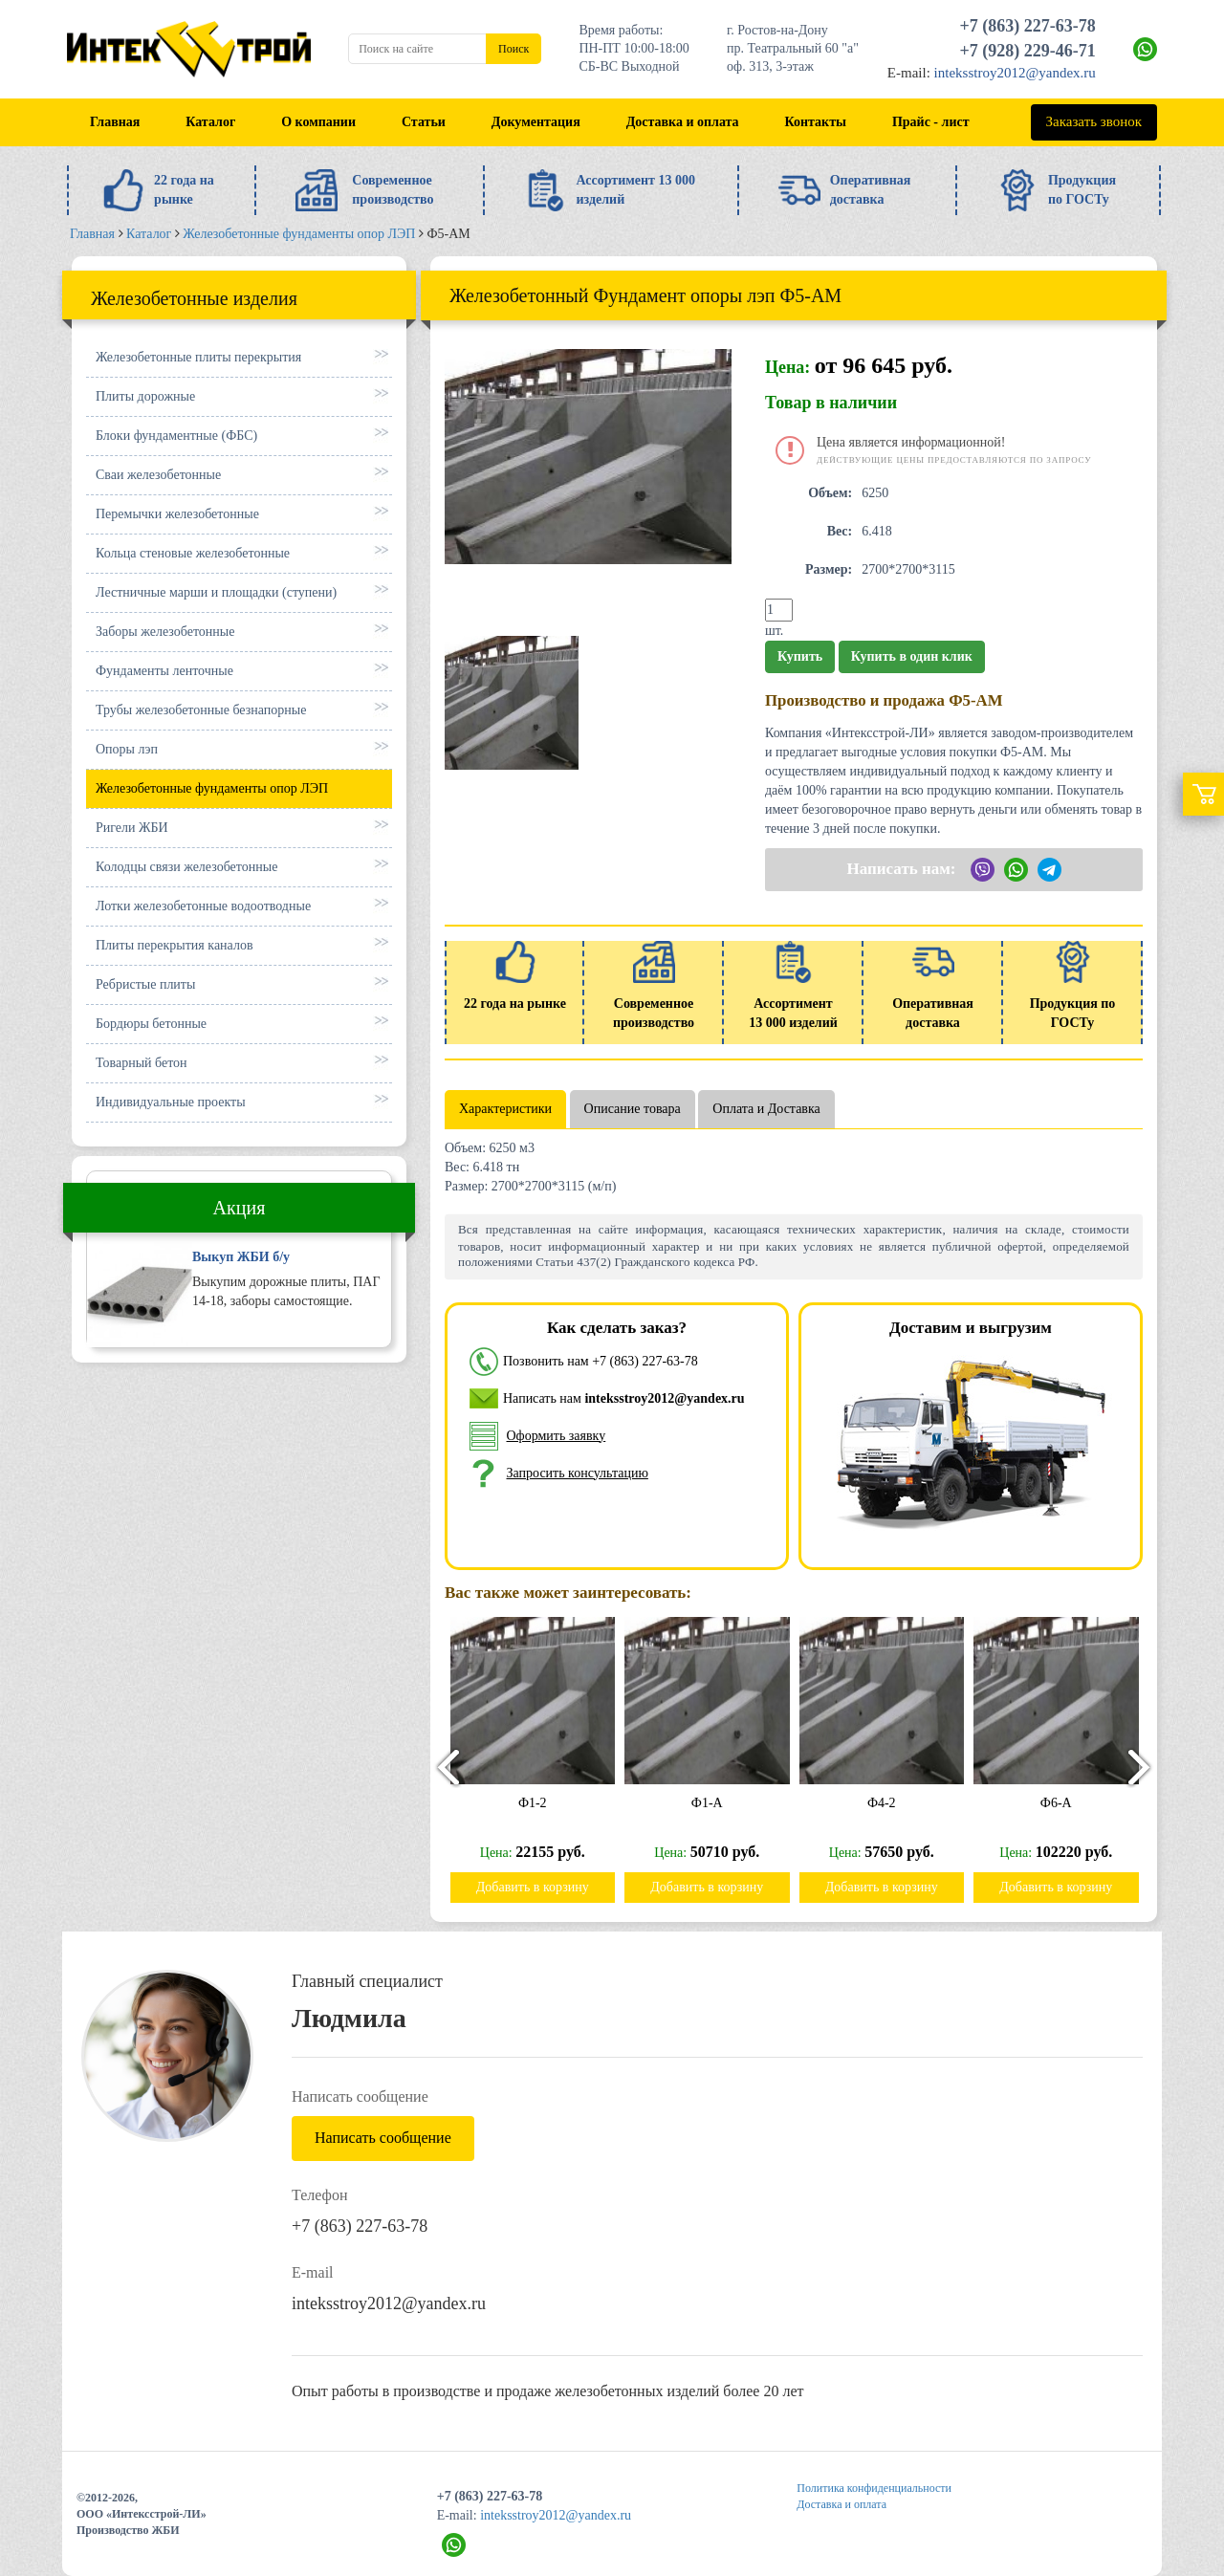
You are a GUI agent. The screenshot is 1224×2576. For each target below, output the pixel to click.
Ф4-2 (887, 1803)
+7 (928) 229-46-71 (1028, 50)
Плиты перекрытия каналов (174, 945)
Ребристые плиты (145, 984)
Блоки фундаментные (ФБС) (176, 435)
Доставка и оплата (682, 122)
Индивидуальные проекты (171, 1102)
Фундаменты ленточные (164, 671)
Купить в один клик (912, 656)
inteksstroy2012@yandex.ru (1015, 72)
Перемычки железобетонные (177, 514)
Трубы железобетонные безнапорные (201, 710)
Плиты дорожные (145, 396)
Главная (115, 122)
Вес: (840, 531)
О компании (318, 122)
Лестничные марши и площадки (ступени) (216, 592)
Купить (799, 656)
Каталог (210, 122)
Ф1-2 (538, 1803)
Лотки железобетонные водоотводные (203, 906)
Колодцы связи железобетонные (186, 867)
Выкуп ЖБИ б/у (241, 1257)
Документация (536, 122)
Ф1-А (713, 1803)
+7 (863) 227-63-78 (1028, 25)
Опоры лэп (127, 749)
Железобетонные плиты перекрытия (198, 357)
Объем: (830, 493)
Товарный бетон (141, 1063)
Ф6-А (1062, 1803)
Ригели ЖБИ (132, 827)
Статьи (424, 122)
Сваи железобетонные (158, 475)
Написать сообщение (383, 2137)
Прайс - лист (931, 122)
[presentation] (440, 1766)
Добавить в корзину (538, 1887)
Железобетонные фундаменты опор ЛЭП (212, 788)
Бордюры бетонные (151, 1023)
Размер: (828, 569)
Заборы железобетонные (165, 631)
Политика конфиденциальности (874, 2488)
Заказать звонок (1094, 121)
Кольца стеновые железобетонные (193, 553)
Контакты (815, 122)
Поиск (513, 48)
